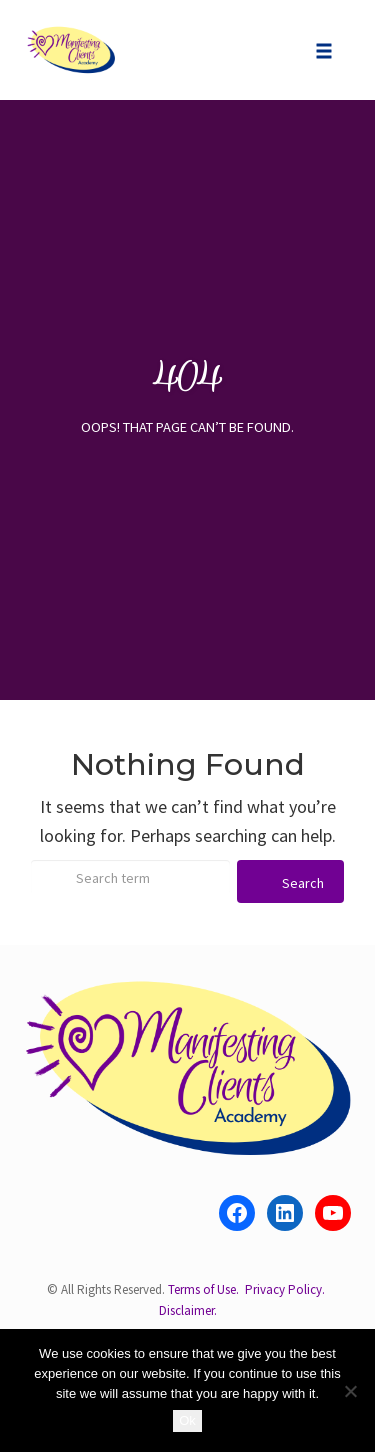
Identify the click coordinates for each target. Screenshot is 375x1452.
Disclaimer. (188, 1310)
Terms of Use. (203, 1289)
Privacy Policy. (285, 1289)
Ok (187, 1420)
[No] (350, 1391)
